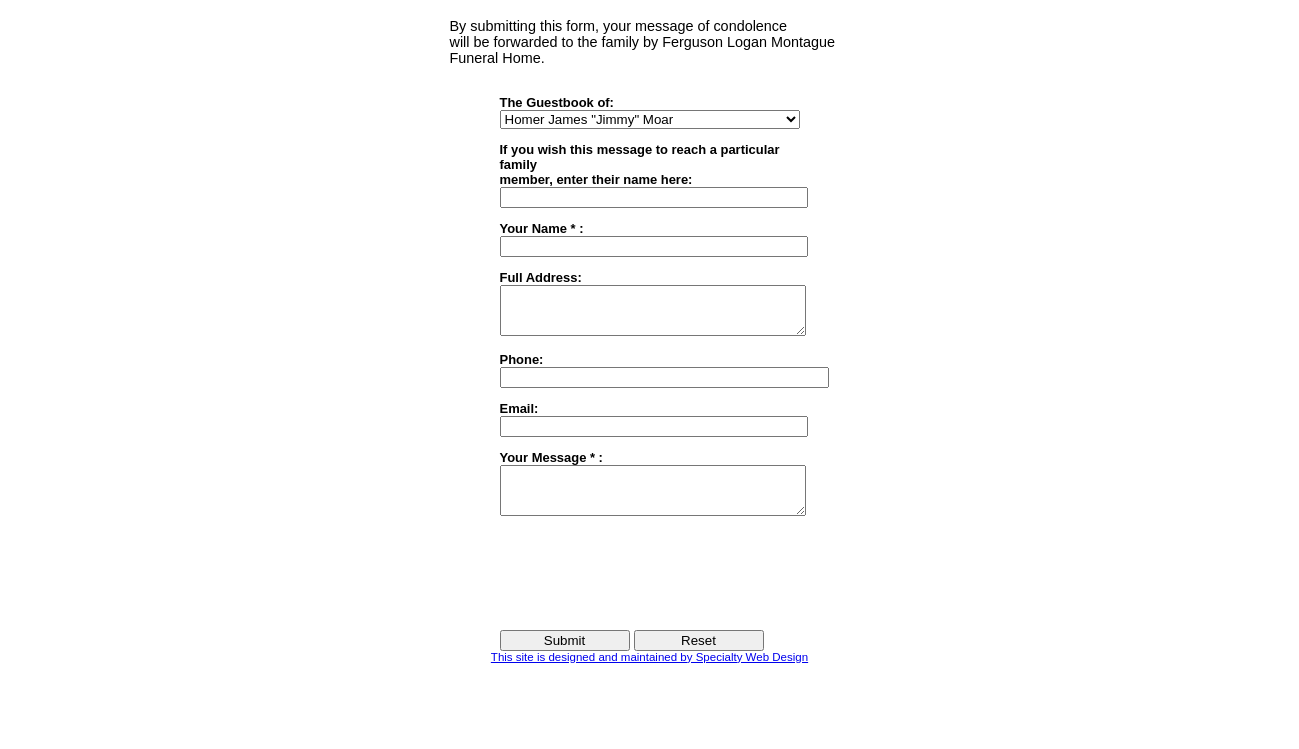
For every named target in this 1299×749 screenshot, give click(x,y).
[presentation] (652, 590)
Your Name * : (542, 228)
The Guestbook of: (557, 102)
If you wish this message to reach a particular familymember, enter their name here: (640, 164)
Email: (519, 417)
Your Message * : (551, 466)
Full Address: (541, 277)
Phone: (522, 368)
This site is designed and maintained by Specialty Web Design (649, 675)
